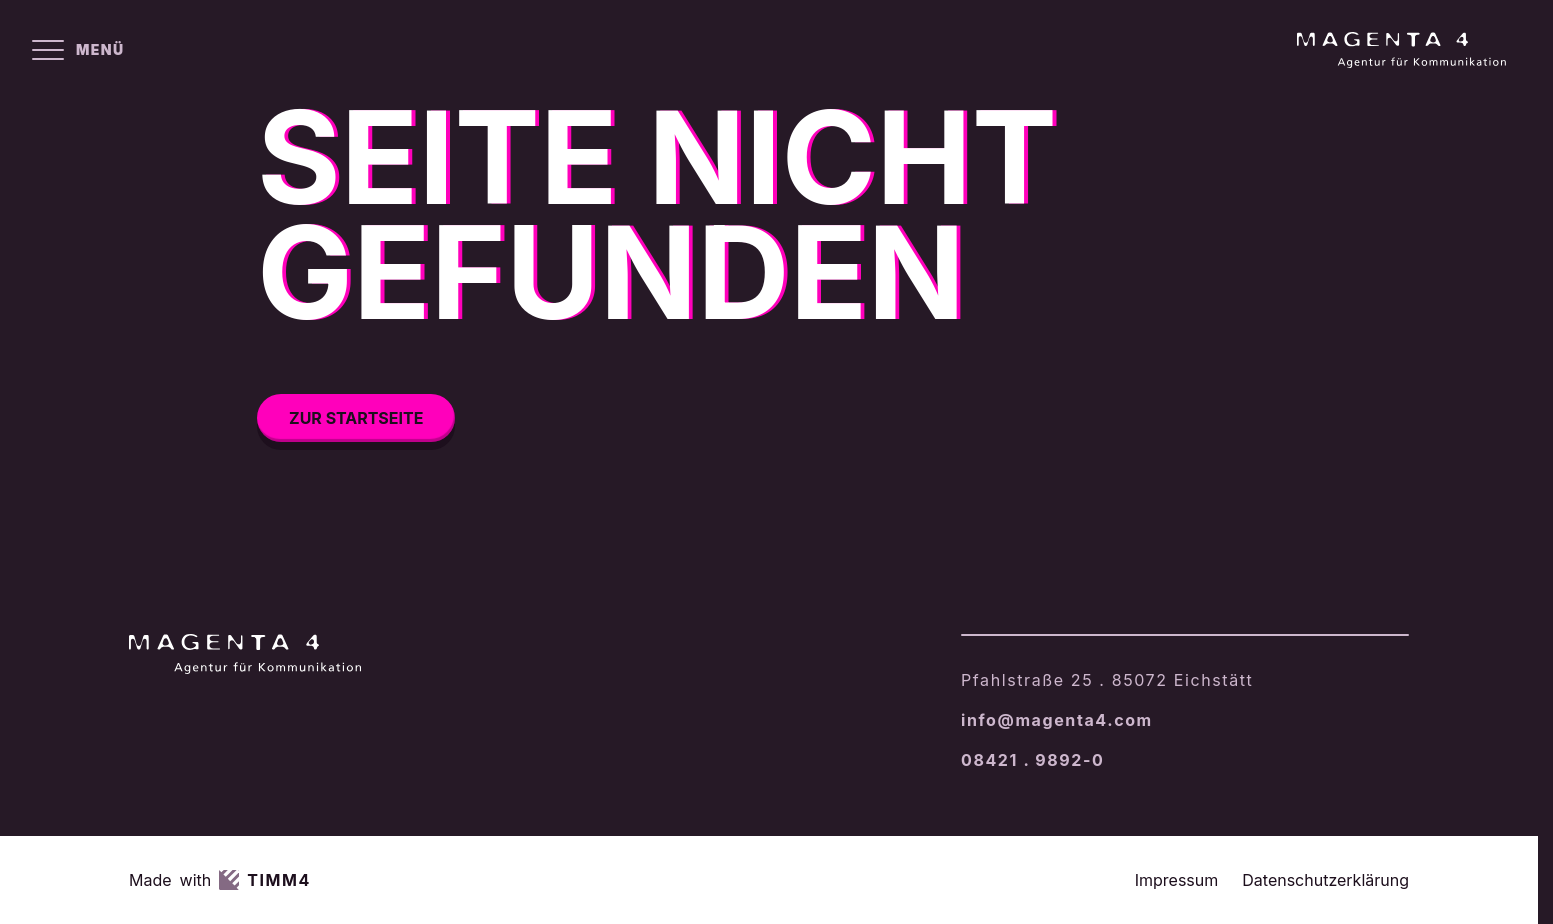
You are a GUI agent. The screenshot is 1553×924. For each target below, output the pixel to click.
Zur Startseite (356, 418)
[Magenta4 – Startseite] (1401, 50)
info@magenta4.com (1057, 720)
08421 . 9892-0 (1032, 760)
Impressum (1177, 880)
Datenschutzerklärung (1325, 880)
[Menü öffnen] (78, 50)
